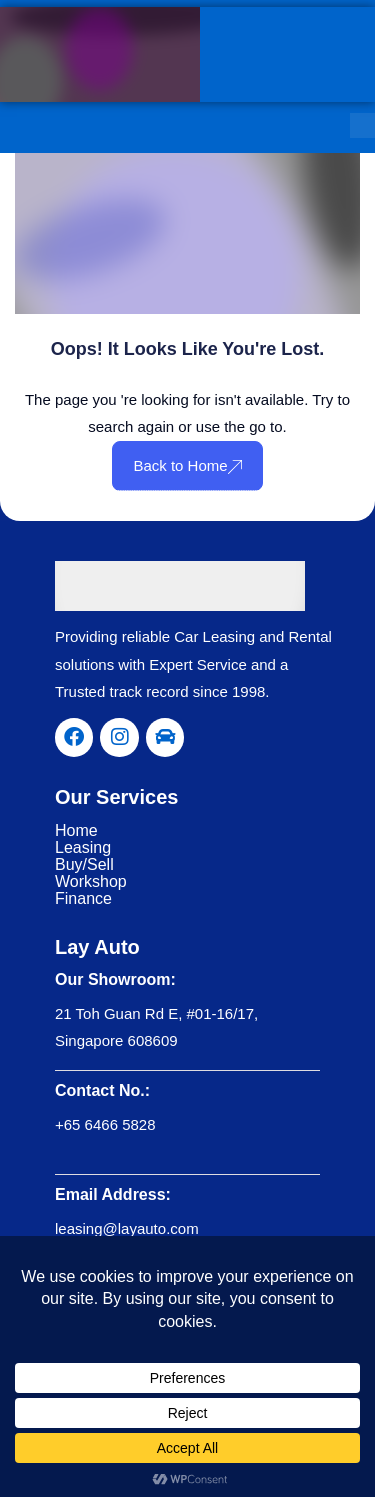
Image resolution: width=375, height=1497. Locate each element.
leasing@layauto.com (127, 1228)
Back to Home (187, 465)
